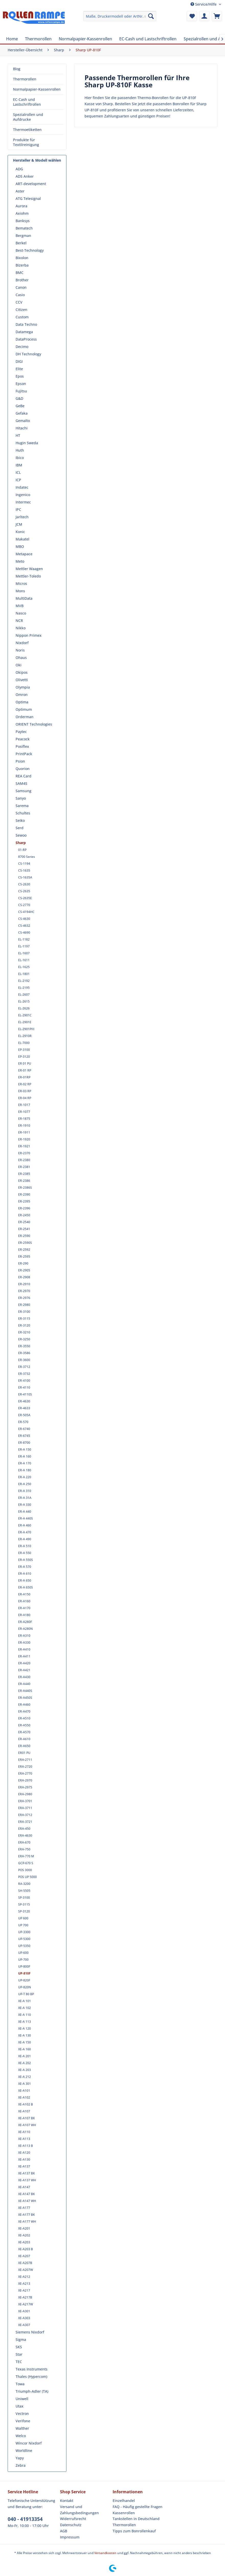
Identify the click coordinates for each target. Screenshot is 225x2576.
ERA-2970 (25, 1780)
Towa (20, 2383)
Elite (19, 368)
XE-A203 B (25, 2249)
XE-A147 (24, 2187)
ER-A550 (24, 1725)
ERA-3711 (25, 1808)
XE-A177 (24, 2208)
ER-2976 (24, 1298)
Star (19, 2354)
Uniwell (22, 2398)
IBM (19, 465)
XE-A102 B (25, 2104)
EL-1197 (24, 946)
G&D (19, 398)
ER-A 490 (24, 1539)
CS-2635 (24, 891)
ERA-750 (24, 1849)
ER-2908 (24, 1277)
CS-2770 (24, 905)
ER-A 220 (24, 1477)
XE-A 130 (24, 2035)
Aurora (21, 205)
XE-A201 (24, 2228)
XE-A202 (24, 2235)
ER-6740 (24, 1429)
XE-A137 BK (26, 2173)
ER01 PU (24, 1753)
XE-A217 (24, 2290)
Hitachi (22, 428)
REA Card (23, 776)
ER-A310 (24, 1635)
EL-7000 (24, 1043)
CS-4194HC (26, 912)
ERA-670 (24, 1842)
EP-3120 (24, 1056)
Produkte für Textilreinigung (26, 142)
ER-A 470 (24, 1532)
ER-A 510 (24, 1546)
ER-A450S (25, 1697)
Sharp (21, 842)
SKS (19, 2346)
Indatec (22, 487)
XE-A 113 (24, 2021)
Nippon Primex (29, 635)
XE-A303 (24, 2318)
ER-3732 (24, 1373)
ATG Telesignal (28, 198)
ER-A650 (24, 1746)
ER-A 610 (24, 1573)
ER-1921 (24, 1146)
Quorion (23, 768)
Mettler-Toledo (28, 576)
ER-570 (23, 1422)
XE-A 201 (24, 2056)
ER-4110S (25, 1394)
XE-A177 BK (26, 2214)
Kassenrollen (124, 2512)
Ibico (20, 457)
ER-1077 (24, 1112)
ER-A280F (25, 1622)
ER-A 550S (25, 1560)
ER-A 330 (24, 1504)
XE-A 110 (24, 2015)
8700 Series (26, 856)
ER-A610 (24, 1739)
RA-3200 (24, 1884)
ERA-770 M (26, 1856)
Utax (19, 2406)
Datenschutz (70, 2524)
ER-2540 (24, 1222)
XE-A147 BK (26, 2194)
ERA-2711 (25, 1760)
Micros (21, 583)
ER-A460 (24, 1704)
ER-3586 (24, 1353)
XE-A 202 (24, 2063)
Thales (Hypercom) (31, 2376)
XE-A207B (25, 2263)
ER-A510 (24, 1718)
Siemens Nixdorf (30, 2332)
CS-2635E (25, 898)
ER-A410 (24, 1649)
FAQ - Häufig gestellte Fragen (137, 2506)
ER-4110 (24, 1387)
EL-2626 (24, 1008)
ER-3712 (24, 1367)
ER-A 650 (24, 1580)
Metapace (24, 553)
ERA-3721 (25, 1822)
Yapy (20, 2457)
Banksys (23, 220)
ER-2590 (24, 1236)
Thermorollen (24, 79)
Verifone (23, 2420)
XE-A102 (24, 2097)
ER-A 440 (24, 1511)
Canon (21, 287)
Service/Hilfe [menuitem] (204, 4)
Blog (16, 68)
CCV (19, 302)
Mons (20, 590)
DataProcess (26, 339)
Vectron (22, 2413)
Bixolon (22, 257)
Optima (22, 702)
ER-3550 (24, 1346)
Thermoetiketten (27, 129)
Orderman (24, 716)
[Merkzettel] (192, 16)
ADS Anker (25, 176)
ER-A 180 (24, 1470)
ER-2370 (24, 1153)
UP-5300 (24, 1939)
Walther (22, 2428)
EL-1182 (24, 939)
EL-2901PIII (26, 1029)
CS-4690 (24, 932)
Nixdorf (22, 642)
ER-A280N (25, 1629)
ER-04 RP (24, 1098)
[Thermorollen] (38, 39)
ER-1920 (24, 1139)
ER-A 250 (24, 1484)
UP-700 (23, 1959)
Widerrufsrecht (73, 2518)
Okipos (22, 672)
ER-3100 (24, 1311)
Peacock (23, 739)
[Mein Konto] (204, 16)
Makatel (22, 539)
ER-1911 (24, 1132)
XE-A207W (25, 2270)
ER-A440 (24, 1684)
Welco (21, 2435)
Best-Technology (30, 250)
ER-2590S (25, 1243)
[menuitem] (119, 16)
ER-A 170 (24, 1463)
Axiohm (22, 213)
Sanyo (21, 798)
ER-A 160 (24, 1456)
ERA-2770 (25, 1773)
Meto (20, 561)
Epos (20, 376)
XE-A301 (24, 2311)
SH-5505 (24, 1890)
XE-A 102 (24, 2008)
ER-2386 (24, 1180)
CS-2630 (24, 884)
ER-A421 (24, 1670)
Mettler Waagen (29, 568)
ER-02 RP (24, 1084)
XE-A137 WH (27, 2180)
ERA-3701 (25, 1801)
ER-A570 (24, 1732)
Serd (19, 827)
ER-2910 (24, 1284)
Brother (22, 280)
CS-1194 (24, 863)
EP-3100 (24, 1050)
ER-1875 (24, 1118)
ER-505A (24, 1415)
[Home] (12, 39)
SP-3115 (24, 1904)
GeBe (20, 405)
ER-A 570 (24, 1566)
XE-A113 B (25, 2146)
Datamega (24, 331)
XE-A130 (24, 2159)
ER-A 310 (24, 1491)
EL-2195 (24, 987)
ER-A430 (24, 1677)
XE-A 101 (24, 2001)
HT (18, 435)
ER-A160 (24, 1601)
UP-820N (24, 1987)
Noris (20, 650)
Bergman (23, 235)
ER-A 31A (24, 1498)
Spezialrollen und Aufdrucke (28, 117)
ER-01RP (24, 1077)
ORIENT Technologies (34, 724)
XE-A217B (25, 2297)
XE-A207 (24, 2256)
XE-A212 (24, 2276)
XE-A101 (24, 2090)
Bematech (24, 228)
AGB (63, 2531)
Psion (20, 761)
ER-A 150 (24, 1449)
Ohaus (21, 657)
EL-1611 (24, 960)
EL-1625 (24, 967)
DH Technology (28, 354)
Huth (20, 450)
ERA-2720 (25, 1766)
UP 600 (23, 1918)
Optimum (24, 709)
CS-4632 (24, 925)
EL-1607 (24, 953)
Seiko (20, 820)
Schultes (23, 813)
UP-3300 (24, 1932)
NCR (19, 620)
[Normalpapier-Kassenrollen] (85, 39)
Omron (22, 694)
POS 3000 (25, 1870)
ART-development (31, 183)
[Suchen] (151, 16)
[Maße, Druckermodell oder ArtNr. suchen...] (119, 16)
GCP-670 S (25, 1863)
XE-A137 (24, 2166)
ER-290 (23, 1263)
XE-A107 (24, 2111)
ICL (18, 472)
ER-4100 (24, 1380)
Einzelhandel (124, 2500)
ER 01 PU (24, 1063)
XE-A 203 (24, 2070)
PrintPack (24, 753)
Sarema (22, 805)
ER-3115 (24, 1318)
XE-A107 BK (26, 2118)
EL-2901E (24, 1022)
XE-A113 (24, 2139)
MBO (20, 546)
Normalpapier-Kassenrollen (37, 89)
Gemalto (23, 420)
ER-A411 (24, 1656)
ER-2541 (24, 1229)
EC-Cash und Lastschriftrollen (27, 102)
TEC (19, 2361)
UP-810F (24, 1973)
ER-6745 (24, 1436)
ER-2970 (24, 1291)
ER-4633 (24, 1408)
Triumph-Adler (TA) (32, 2391)
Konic (20, 531)
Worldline (24, 2450)
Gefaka (22, 413)
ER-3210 (24, 1332)
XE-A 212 (24, 2077)
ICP (18, 479)
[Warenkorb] (217, 16)
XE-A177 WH (27, 2221)
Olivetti (22, 679)
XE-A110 (24, 2132)
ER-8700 (24, 1442)
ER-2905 (24, 1270)
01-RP (22, 850)
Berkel (21, 242)
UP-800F (24, 1966)
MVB (19, 605)
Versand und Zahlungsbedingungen (79, 2509)
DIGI (19, 361)
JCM (19, 524)
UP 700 (23, 1925)
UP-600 (23, 1953)
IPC (18, 509)
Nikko (21, 627)
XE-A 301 (24, 2083)
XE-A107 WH (27, 2125)
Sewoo (21, 835)
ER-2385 (24, 1174)
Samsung (23, 790)
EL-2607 (24, 994)
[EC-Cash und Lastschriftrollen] (148, 39)
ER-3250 (24, 1339)
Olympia (23, 687)
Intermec (23, 502)
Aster (20, 191)
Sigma (21, 2339)
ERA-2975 (25, 1787)
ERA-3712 (25, 1815)
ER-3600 (24, 1360)
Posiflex (22, 746)
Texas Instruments (32, 2369)
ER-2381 (24, 1167)
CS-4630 (24, 919)
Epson (21, 383)
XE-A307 (24, 2325)
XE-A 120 (24, 2028)
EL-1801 (24, 974)
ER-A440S (25, 1691)
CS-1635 (24, 870)
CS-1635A (25, 877)
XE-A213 (24, 2283)
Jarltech (22, 516)
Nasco (21, 613)
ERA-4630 (25, 1835)
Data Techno (26, 324)
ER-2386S (25, 1187)
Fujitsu (21, 391)
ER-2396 (24, 1208)
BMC (19, 272)
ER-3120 (24, 1325)
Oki (18, 665)
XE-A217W (25, 2304)
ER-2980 (24, 1305)
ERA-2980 (25, 1794)
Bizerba (22, 265)
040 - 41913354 (25, 2519)
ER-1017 (24, 1105)
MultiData (24, 598)
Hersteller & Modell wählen (37, 160)
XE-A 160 (24, 2049)
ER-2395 (24, 1201)
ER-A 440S (25, 1518)
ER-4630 (24, 1401)
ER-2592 (24, 1249)
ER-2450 (24, 1215)
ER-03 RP (24, 1091)
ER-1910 (24, 1125)
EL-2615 (24, 1001)
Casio (20, 294)
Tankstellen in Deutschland (136, 2518)
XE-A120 (24, 2152)
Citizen (21, 309)
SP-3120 (24, 1911)
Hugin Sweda (27, 442)
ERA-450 (24, 1828)
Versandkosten (105, 2553)
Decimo (22, 346)
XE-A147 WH (27, 2201)
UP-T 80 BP (26, 1994)
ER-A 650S (25, 1587)
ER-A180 (24, 1615)
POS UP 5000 (27, 1877)
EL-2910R (25, 1036)
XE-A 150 (24, 2042)
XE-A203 (24, 2242)
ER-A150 (24, 1594)
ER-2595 (24, 1256)
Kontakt (66, 2500)
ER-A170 (24, 1608)
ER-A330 (24, 1642)
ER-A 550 (24, 1553)
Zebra (21, 2465)
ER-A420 (24, 1663)
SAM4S (21, 783)
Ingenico (23, 494)
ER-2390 (24, 1194)
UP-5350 (24, 1946)
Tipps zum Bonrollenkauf (134, 2531)
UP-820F (24, 1980)
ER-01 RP (24, 1070)
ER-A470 (24, 1711)
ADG (19, 168)
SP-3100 (24, 1897)
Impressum (69, 2537)
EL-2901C (25, 1015)
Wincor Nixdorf (29, 2443)
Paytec (21, 731)
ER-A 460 (24, 1525)
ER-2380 (24, 1160)
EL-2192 (24, 981)
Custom (22, 317)
